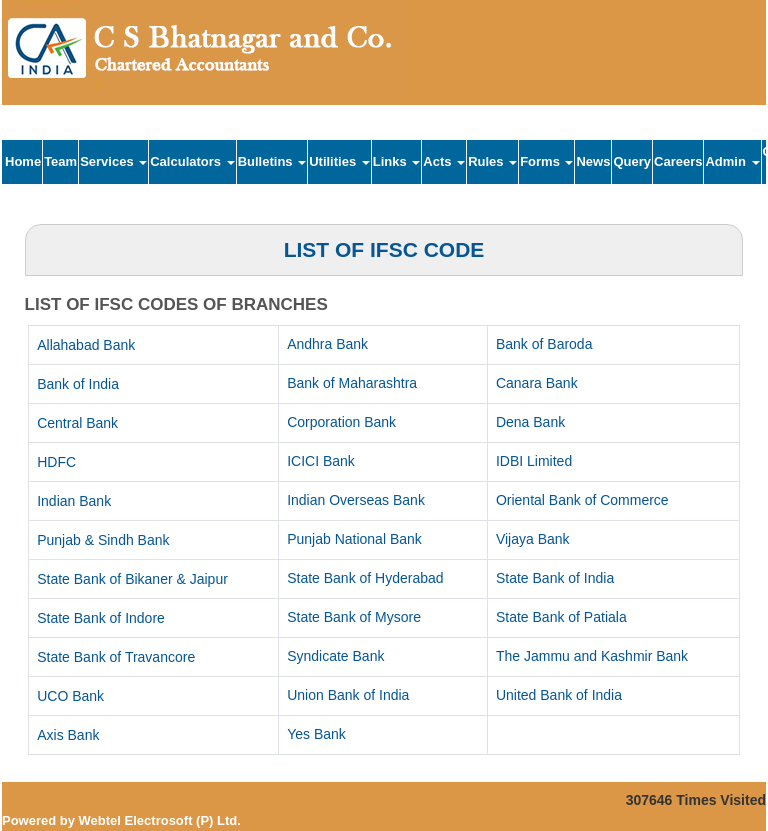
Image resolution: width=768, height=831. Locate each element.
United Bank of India (559, 695)
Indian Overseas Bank (356, 500)
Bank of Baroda (544, 344)
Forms (546, 161)
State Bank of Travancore (116, 657)
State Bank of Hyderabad (365, 578)
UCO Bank (70, 696)
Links (397, 161)
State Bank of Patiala (561, 617)
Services (113, 161)
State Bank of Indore (101, 618)
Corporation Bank (341, 422)
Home (23, 161)
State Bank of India (555, 578)
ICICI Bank (321, 461)
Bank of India (78, 384)
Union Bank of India (348, 695)
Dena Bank (530, 422)
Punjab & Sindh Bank (103, 540)
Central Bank (77, 423)
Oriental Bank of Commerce (582, 500)
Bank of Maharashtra (352, 383)
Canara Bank (537, 383)
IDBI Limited (534, 461)
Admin (732, 161)
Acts (444, 161)
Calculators (192, 161)
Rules (492, 161)
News (593, 161)
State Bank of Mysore (354, 617)
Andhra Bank (327, 344)
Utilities (339, 161)
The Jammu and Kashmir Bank (592, 656)
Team (60, 161)
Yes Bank (316, 734)
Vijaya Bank (533, 539)
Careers (678, 161)
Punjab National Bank (354, 539)
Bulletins (272, 161)
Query (632, 161)
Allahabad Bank (86, 345)
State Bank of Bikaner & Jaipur (132, 579)
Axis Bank (68, 735)
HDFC (56, 462)
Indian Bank (74, 501)
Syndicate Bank (335, 656)
